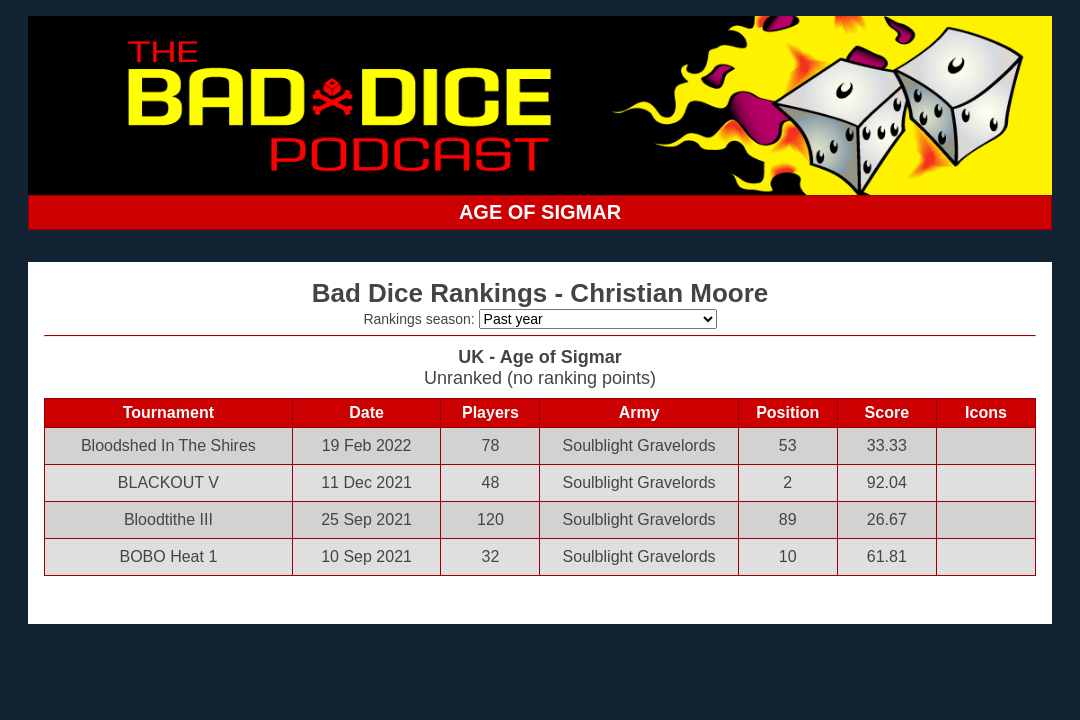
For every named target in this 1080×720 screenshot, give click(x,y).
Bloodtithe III (168, 519)
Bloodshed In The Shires (168, 445)
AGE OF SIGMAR (540, 212)
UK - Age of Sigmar (539, 357)
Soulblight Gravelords (639, 445)
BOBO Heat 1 (168, 556)
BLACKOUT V (168, 482)
